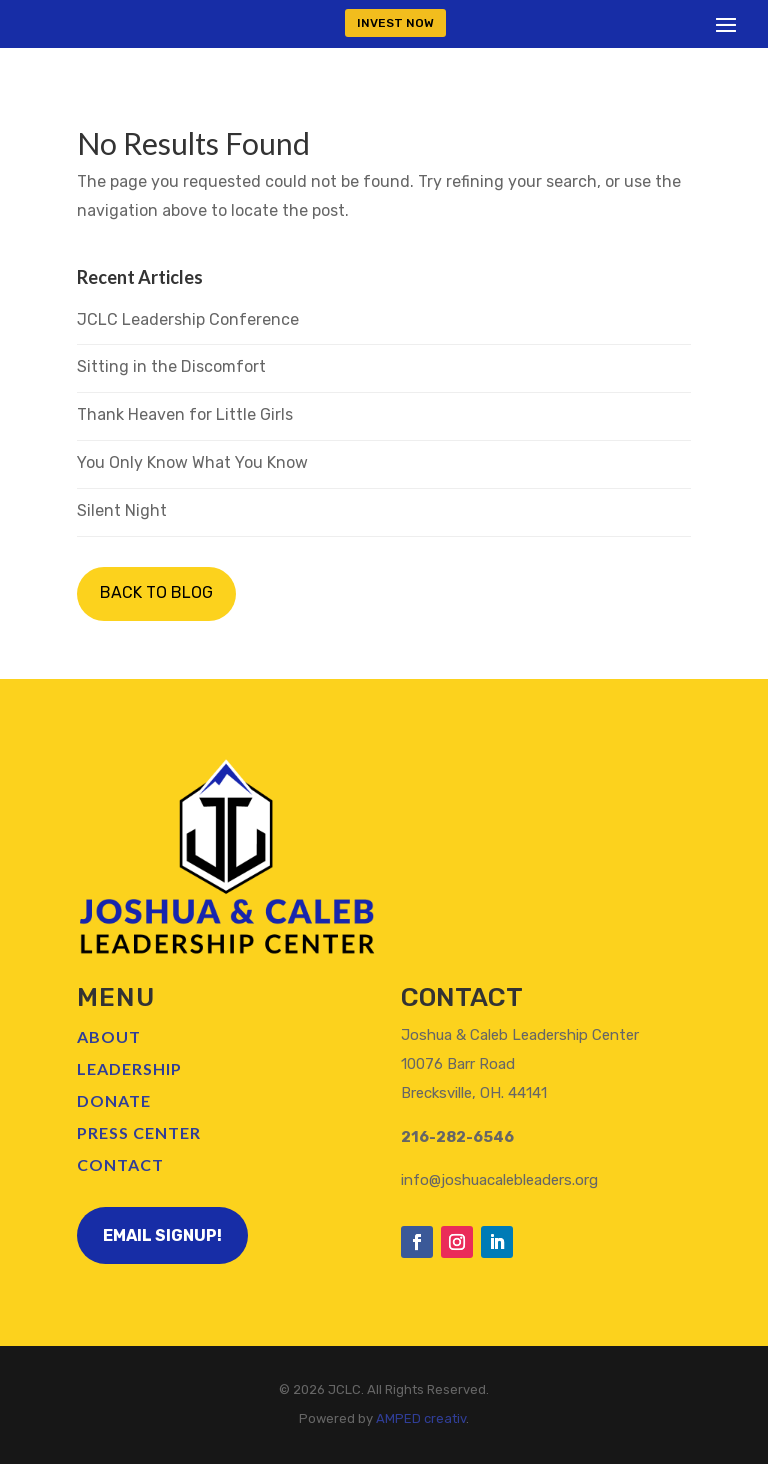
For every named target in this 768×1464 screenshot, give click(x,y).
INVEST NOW (395, 23)
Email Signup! (162, 1235)
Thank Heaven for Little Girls (185, 414)
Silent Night (122, 510)
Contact (120, 1164)
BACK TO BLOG (156, 592)
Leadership (129, 1068)
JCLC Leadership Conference (188, 319)
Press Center (139, 1132)
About (109, 1036)
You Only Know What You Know (192, 462)
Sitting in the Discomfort (171, 366)
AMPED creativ (421, 1418)
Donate (114, 1100)
